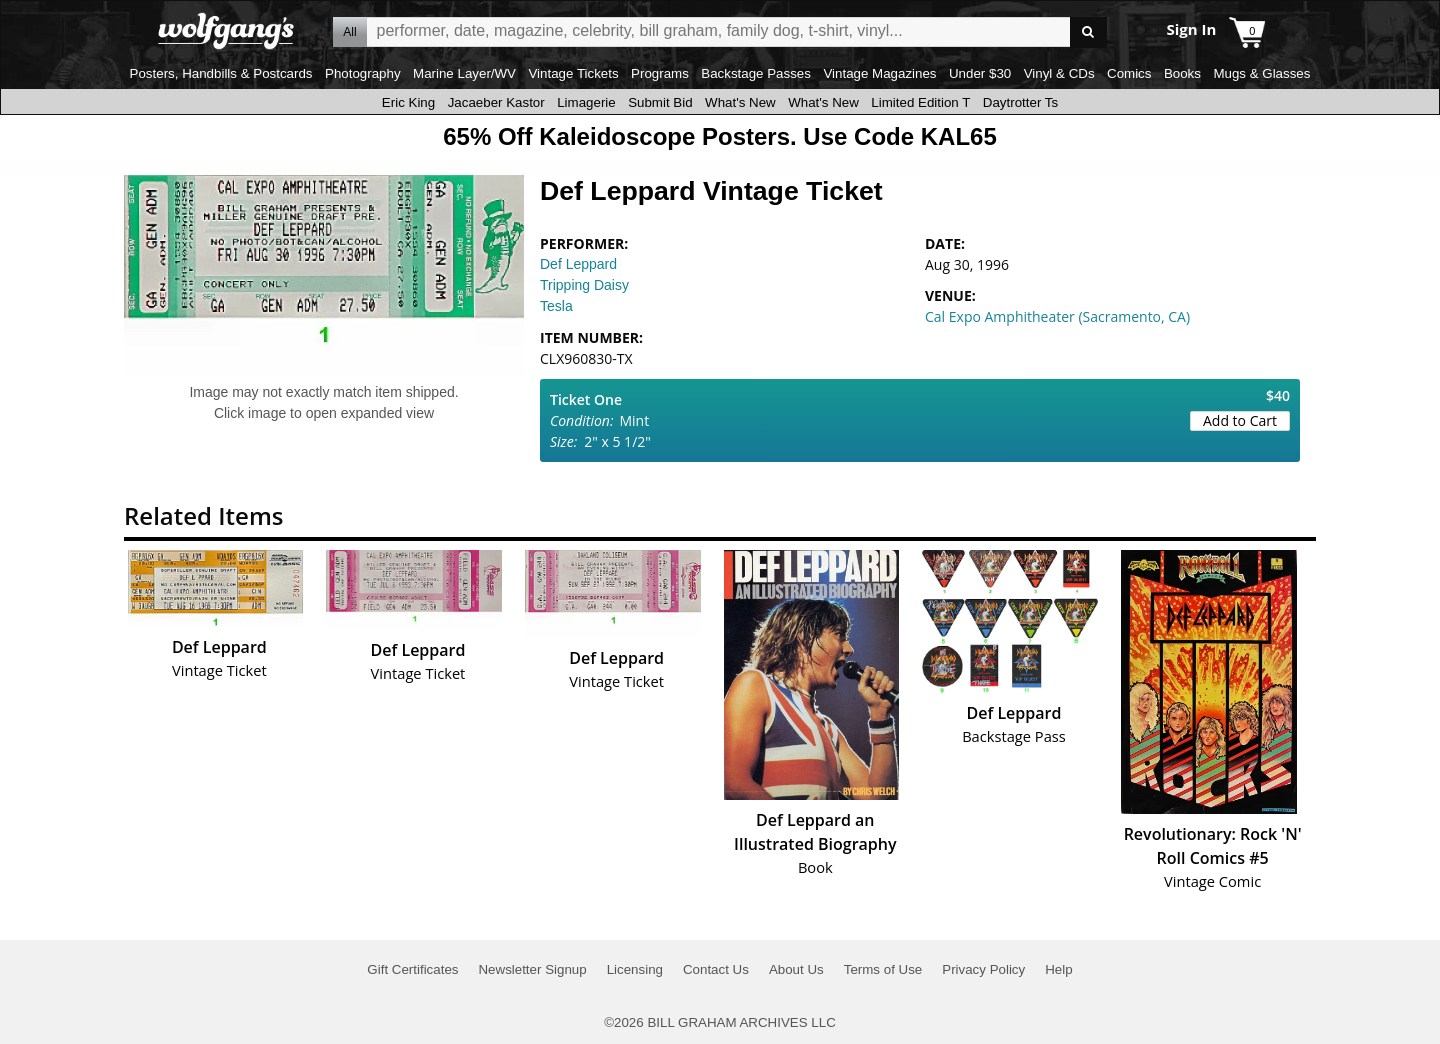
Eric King (408, 102)
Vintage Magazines (879, 73)
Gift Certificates (412, 969)
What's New (740, 102)
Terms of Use (883, 969)
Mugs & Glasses (1261, 73)
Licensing (635, 969)
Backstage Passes (756, 73)
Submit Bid (660, 102)
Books (1182, 73)
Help (1058, 969)
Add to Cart (1240, 420)
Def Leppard (578, 264)
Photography (363, 73)
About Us (796, 969)
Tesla (556, 306)
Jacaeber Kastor (496, 102)
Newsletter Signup (532, 969)
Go (1088, 32)
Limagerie (586, 102)
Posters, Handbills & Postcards (221, 73)
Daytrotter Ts (1020, 102)
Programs (660, 73)
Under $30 (980, 73)
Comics (1129, 73)
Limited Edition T (920, 102)
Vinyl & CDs (1059, 73)
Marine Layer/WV (464, 73)
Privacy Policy (983, 969)
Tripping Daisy (584, 285)
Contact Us (716, 969)
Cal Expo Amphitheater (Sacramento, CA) (1057, 316)
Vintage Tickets (573, 73)
